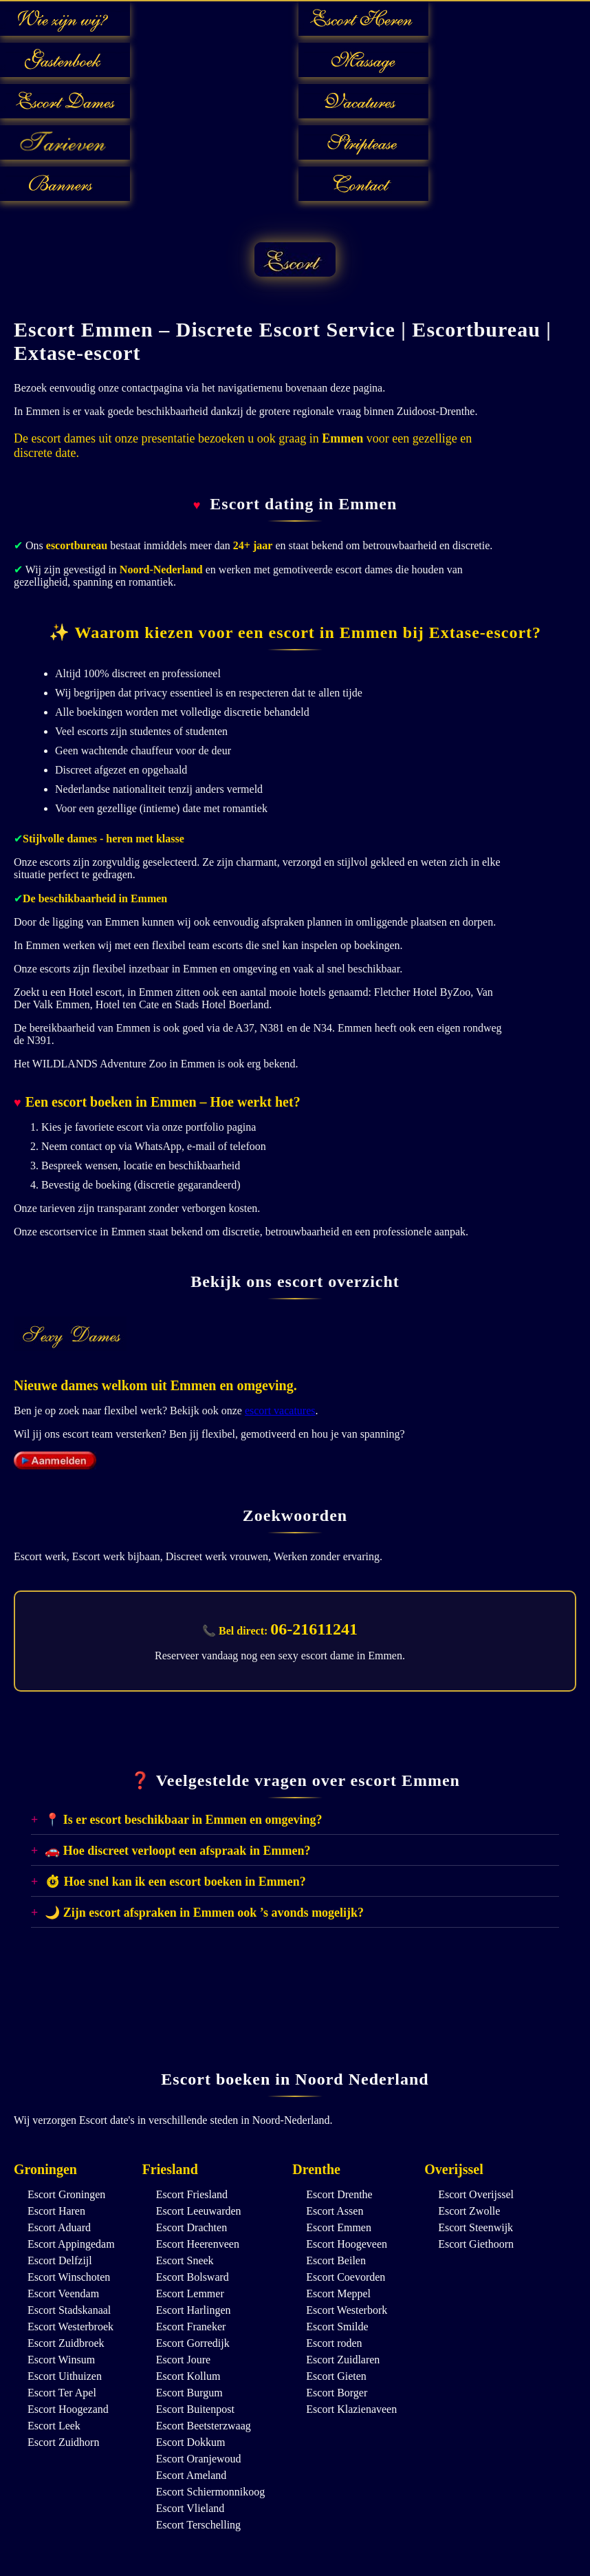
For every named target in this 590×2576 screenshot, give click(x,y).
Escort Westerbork (346, 2310)
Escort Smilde (337, 2326)
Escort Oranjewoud (198, 2459)
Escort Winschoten (69, 2277)
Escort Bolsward (192, 2277)
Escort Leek (54, 2425)
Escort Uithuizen (65, 2376)
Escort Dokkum (191, 2442)
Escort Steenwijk (475, 2227)
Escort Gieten (336, 2376)
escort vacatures (280, 1410)
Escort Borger (336, 2392)
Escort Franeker (191, 2326)
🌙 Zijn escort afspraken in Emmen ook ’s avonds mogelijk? (204, 1912)
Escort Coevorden (345, 2277)
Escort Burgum (189, 2392)
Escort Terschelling (198, 2525)
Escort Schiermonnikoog (210, 2492)
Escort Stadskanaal (69, 2310)
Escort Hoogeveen (346, 2244)
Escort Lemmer (190, 2293)
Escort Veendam (63, 2293)
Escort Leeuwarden (198, 2211)
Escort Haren (56, 2211)
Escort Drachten (192, 2227)
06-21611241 (314, 1629)
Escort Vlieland (190, 2508)
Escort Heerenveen (197, 2244)
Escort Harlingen (193, 2310)
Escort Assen (334, 2211)
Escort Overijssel (476, 2194)
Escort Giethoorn (476, 2244)
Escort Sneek (185, 2260)
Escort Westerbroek (70, 2326)
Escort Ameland (191, 2475)
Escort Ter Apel (62, 2392)
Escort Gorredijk (193, 2343)
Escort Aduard (59, 2227)
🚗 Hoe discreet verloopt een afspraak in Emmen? (177, 1851)
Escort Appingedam (71, 2244)
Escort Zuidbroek (66, 2343)
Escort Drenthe (339, 2194)
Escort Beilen (336, 2260)
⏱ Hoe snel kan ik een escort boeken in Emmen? (175, 1881)
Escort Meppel (338, 2293)
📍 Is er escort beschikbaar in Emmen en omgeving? (183, 1820)
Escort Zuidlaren (343, 2359)
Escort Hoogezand (68, 2409)
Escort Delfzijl (60, 2260)
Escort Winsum (61, 2359)
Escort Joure (183, 2359)
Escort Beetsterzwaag (203, 2425)
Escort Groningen (66, 2194)
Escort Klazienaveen (351, 2409)
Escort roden (334, 2343)
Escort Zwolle (469, 2211)
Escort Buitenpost (195, 2409)
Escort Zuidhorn (63, 2442)
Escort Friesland (192, 2194)
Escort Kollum (188, 2376)
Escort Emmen (338, 2227)
